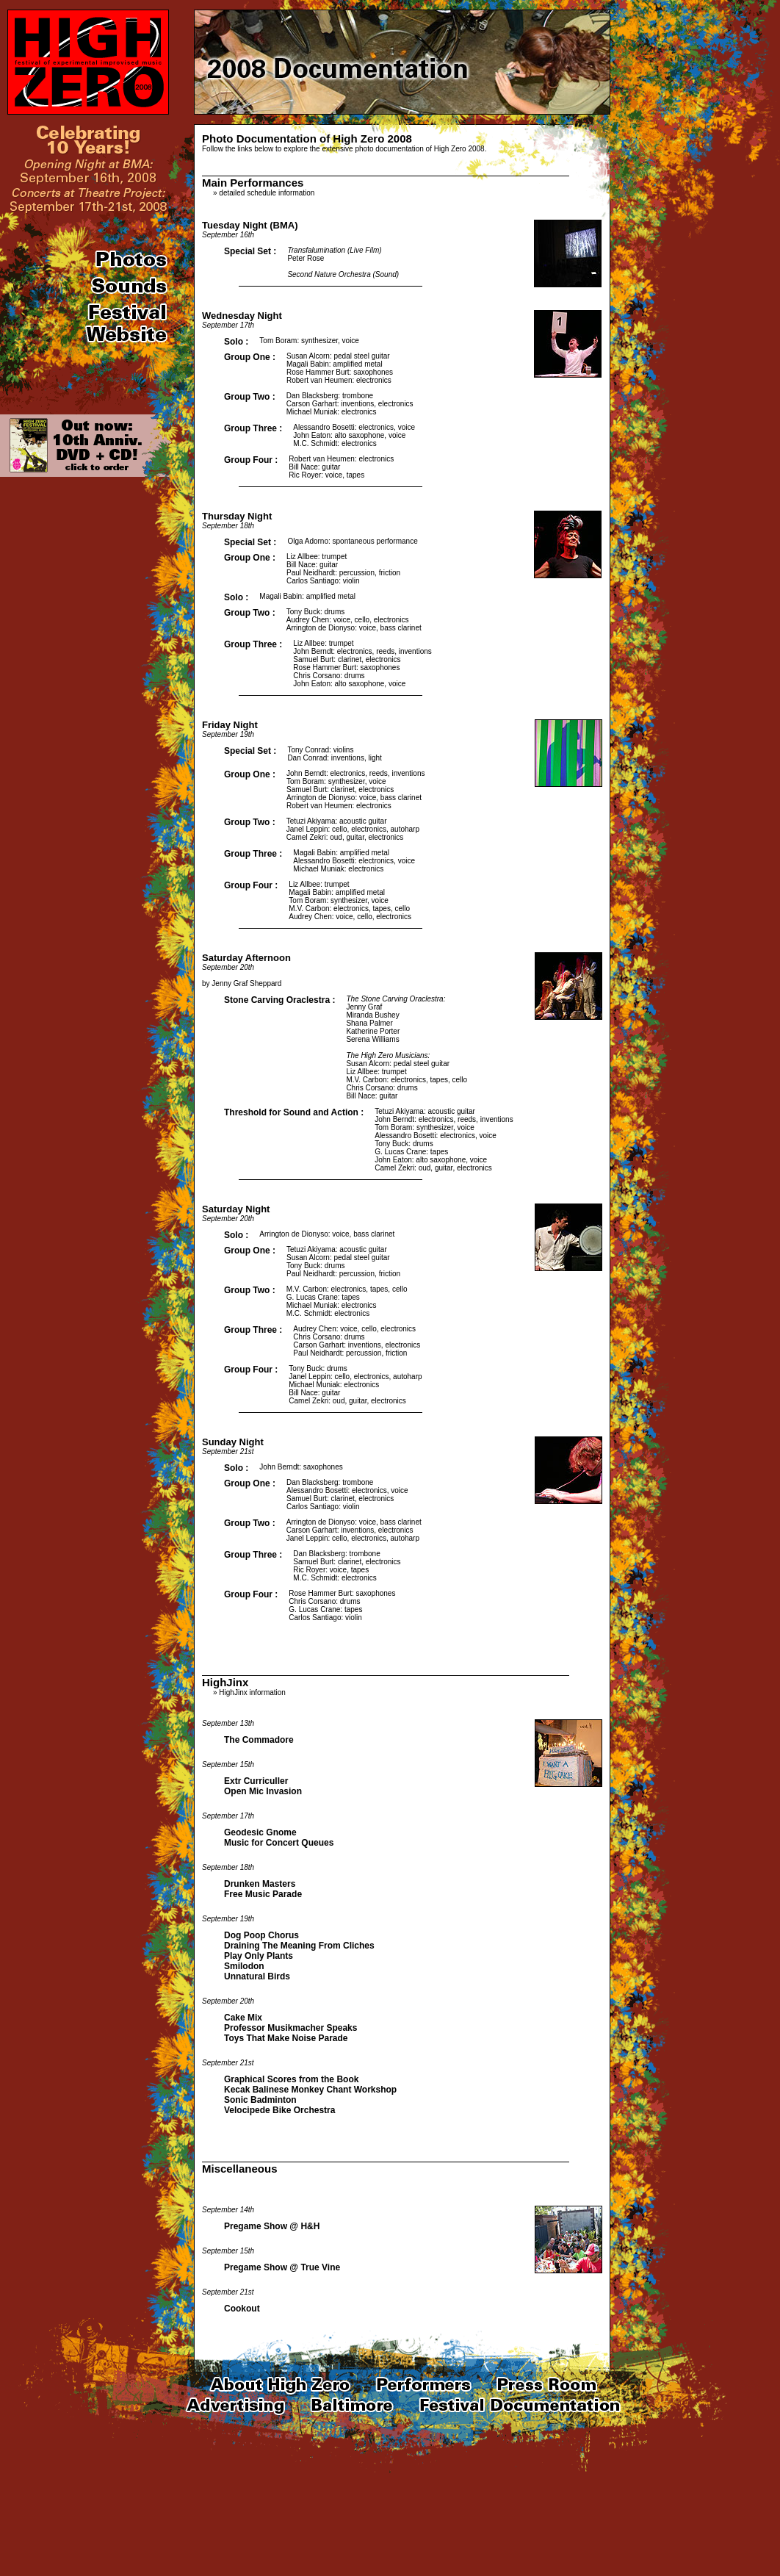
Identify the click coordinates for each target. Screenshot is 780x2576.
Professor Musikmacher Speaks (290, 2028)
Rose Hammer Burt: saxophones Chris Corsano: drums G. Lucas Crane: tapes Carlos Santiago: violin (342, 1605)
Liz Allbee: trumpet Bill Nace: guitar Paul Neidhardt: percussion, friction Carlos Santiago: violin (343, 569)
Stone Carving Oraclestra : (279, 1000)
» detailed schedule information (263, 193)
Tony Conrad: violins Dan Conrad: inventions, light (334, 754)
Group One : (249, 357)
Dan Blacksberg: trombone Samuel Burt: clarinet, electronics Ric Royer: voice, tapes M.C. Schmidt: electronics (346, 1566)
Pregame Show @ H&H (271, 2226)
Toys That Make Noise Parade (286, 2038)
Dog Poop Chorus (261, 1935)
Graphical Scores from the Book (291, 2079)
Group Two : (249, 397)
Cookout (242, 2308)
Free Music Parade (263, 1894)
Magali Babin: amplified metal (307, 596)
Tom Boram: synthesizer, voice (309, 341)
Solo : (236, 342)
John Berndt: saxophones (300, 1467)
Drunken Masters (259, 1884)
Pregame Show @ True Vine (282, 2267)
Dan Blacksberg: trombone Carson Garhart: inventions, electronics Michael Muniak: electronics (350, 404)
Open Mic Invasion (263, 1791)
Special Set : (250, 251)
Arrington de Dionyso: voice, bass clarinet (326, 1234)
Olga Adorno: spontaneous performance (352, 541)
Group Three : (253, 428)
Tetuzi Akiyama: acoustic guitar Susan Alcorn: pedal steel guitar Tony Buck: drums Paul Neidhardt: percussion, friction (343, 1261)
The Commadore (259, 1740)
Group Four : (251, 460)
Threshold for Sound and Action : (294, 1112)
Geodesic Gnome (260, 1832)
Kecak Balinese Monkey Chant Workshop (310, 2089)
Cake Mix (243, 2017)
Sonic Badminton (260, 2100)
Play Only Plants (258, 1956)
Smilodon (244, 1966)
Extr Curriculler (256, 1781)
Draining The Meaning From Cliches (299, 1945)
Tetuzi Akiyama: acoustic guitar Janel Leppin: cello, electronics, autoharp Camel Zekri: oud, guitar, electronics (352, 829)
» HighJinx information (249, 1692)
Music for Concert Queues (278, 1843)
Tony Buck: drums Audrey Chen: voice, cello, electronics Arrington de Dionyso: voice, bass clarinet (354, 620)
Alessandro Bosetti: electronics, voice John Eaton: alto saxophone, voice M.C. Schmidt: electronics (354, 435)
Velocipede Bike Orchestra (279, 2110)
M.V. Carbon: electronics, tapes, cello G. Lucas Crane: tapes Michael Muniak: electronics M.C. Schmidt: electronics (347, 1301)
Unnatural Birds (257, 1976)
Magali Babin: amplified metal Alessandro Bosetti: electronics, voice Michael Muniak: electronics (354, 861)
